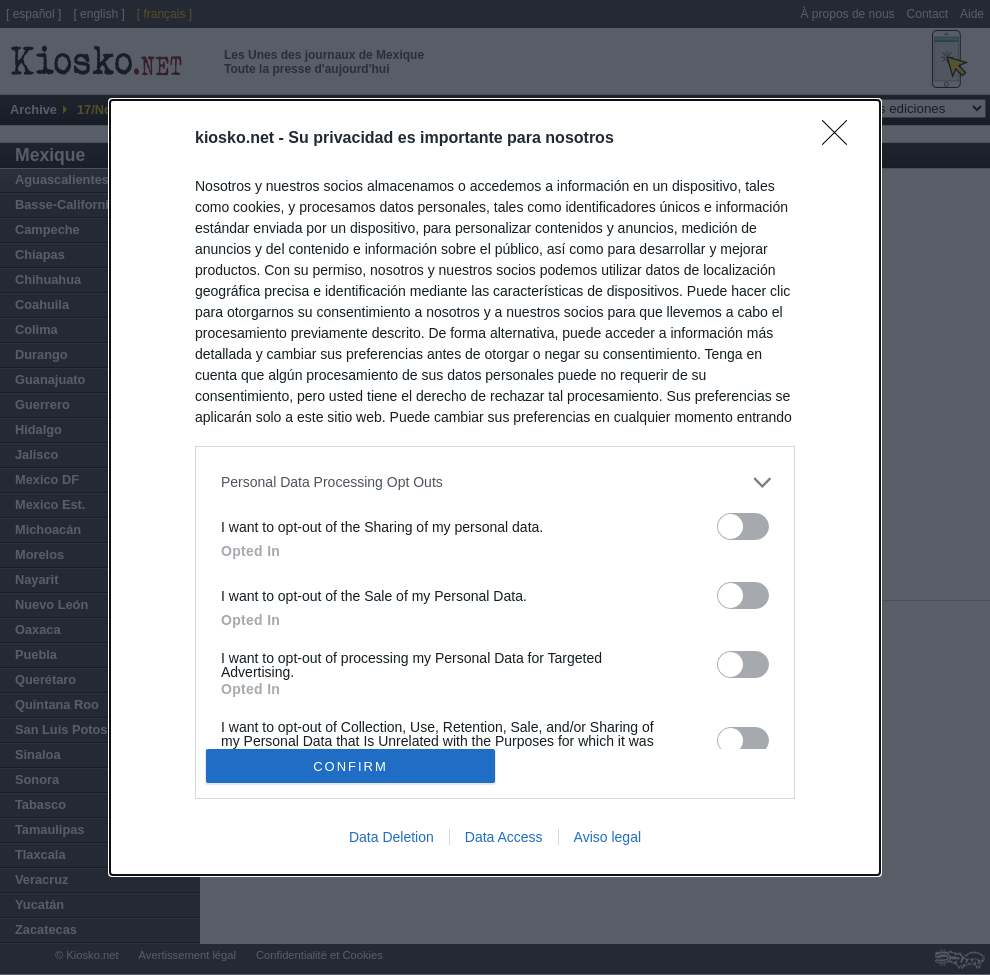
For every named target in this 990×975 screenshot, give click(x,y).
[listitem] (495, 482)
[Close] (841, 139)
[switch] (743, 526)
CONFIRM (350, 765)
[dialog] (495, 488)
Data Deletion (391, 837)
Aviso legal (607, 837)
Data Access (504, 837)
